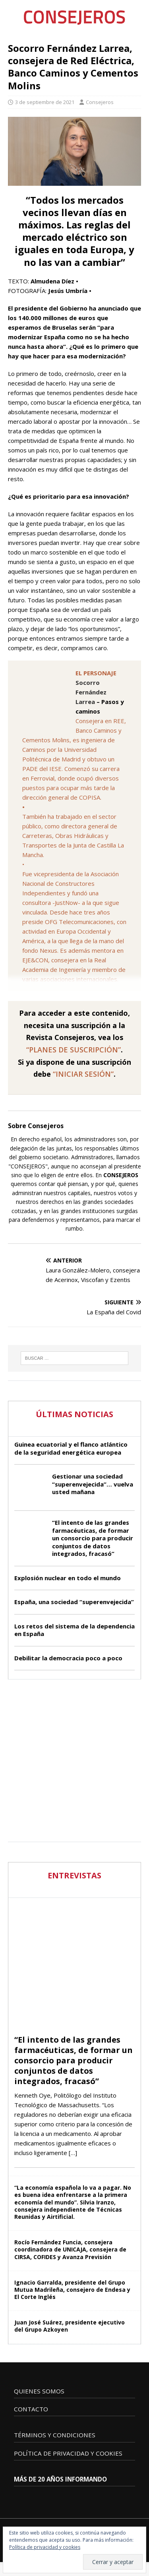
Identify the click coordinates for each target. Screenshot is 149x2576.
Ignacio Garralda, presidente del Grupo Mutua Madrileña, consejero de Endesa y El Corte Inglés (72, 2290)
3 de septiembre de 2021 (44, 102)
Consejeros (100, 102)
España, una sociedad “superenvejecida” (74, 1602)
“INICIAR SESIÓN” (83, 1074)
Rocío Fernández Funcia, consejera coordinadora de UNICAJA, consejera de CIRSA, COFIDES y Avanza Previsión (70, 2249)
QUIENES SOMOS (39, 2391)
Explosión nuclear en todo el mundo (67, 1578)
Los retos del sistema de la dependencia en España (74, 1630)
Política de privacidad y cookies (44, 2547)
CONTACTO (31, 2409)
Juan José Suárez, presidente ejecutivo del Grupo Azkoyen (69, 2325)
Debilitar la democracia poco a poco (68, 1658)
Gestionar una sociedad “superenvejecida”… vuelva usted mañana (92, 1484)
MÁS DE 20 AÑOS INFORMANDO (60, 2479)
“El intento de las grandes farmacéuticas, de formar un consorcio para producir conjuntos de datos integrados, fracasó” (92, 1537)
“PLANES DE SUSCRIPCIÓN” (73, 1049)
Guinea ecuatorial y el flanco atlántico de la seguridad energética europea (71, 1448)
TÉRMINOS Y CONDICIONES (54, 2435)
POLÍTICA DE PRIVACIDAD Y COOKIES (68, 2453)
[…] (73, 2153)
